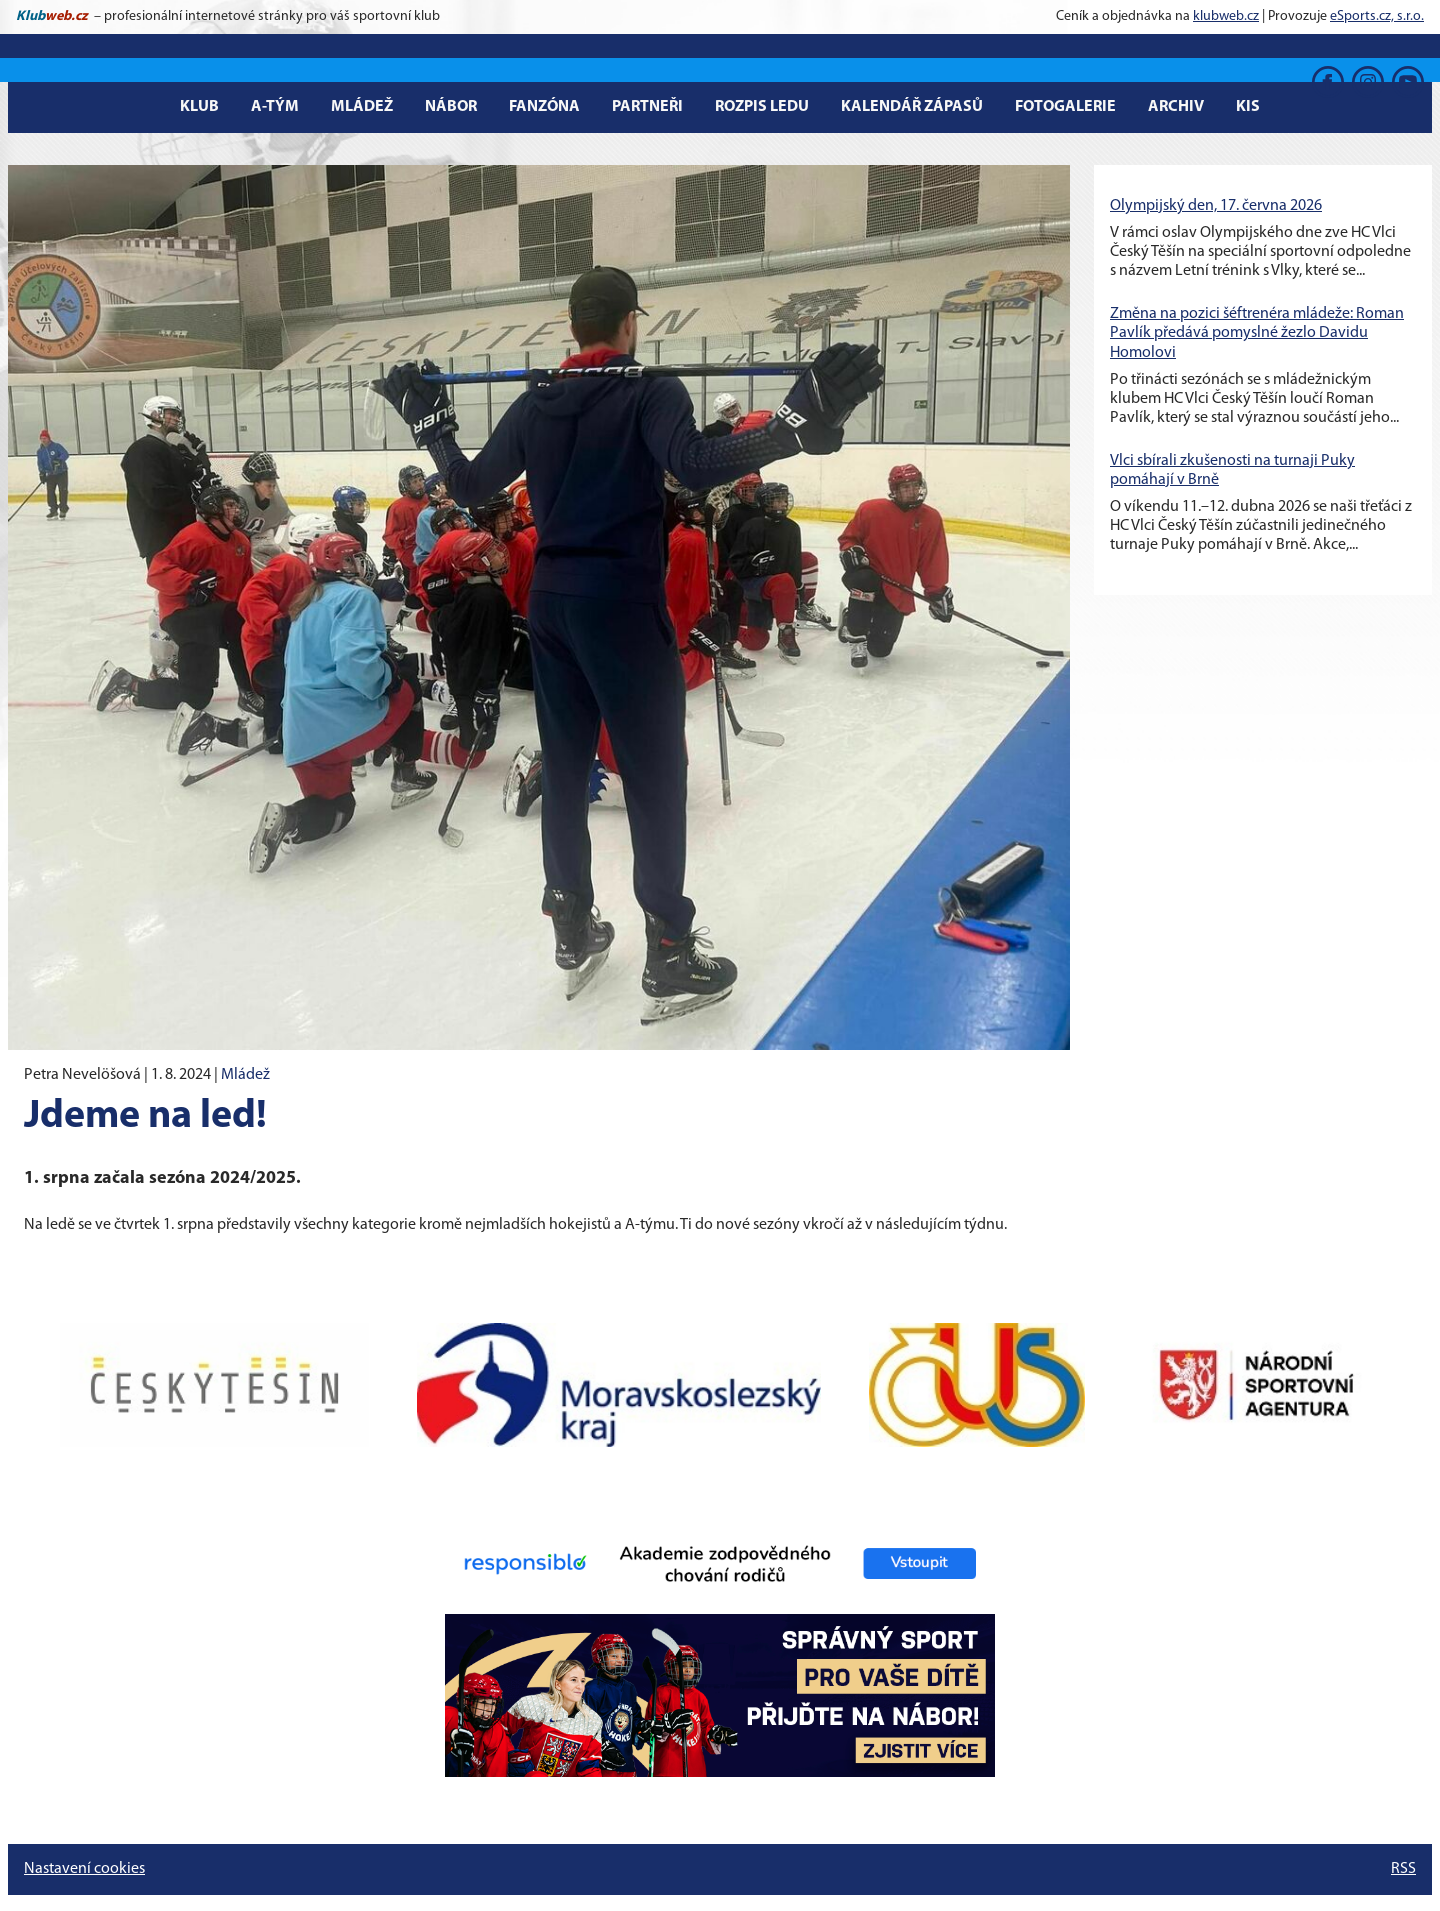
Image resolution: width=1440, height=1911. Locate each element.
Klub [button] (199, 107)
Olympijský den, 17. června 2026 (1216, 206)
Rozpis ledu (762, 107)
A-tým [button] (275, 107)
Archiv (1176, 107)
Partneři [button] (647, 107)
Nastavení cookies (84, 1869)
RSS (1403, 1869)
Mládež (245, 1075)
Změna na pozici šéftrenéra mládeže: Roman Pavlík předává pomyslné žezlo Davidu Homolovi (1257, 333)
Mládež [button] (362, 107)
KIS (1248, 107)
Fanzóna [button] (544, 107)
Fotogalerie (1065, 107)
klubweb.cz (1226, 16)
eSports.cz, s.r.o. (1377, 16)
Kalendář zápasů (912, 107)
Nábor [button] (451, 107)
